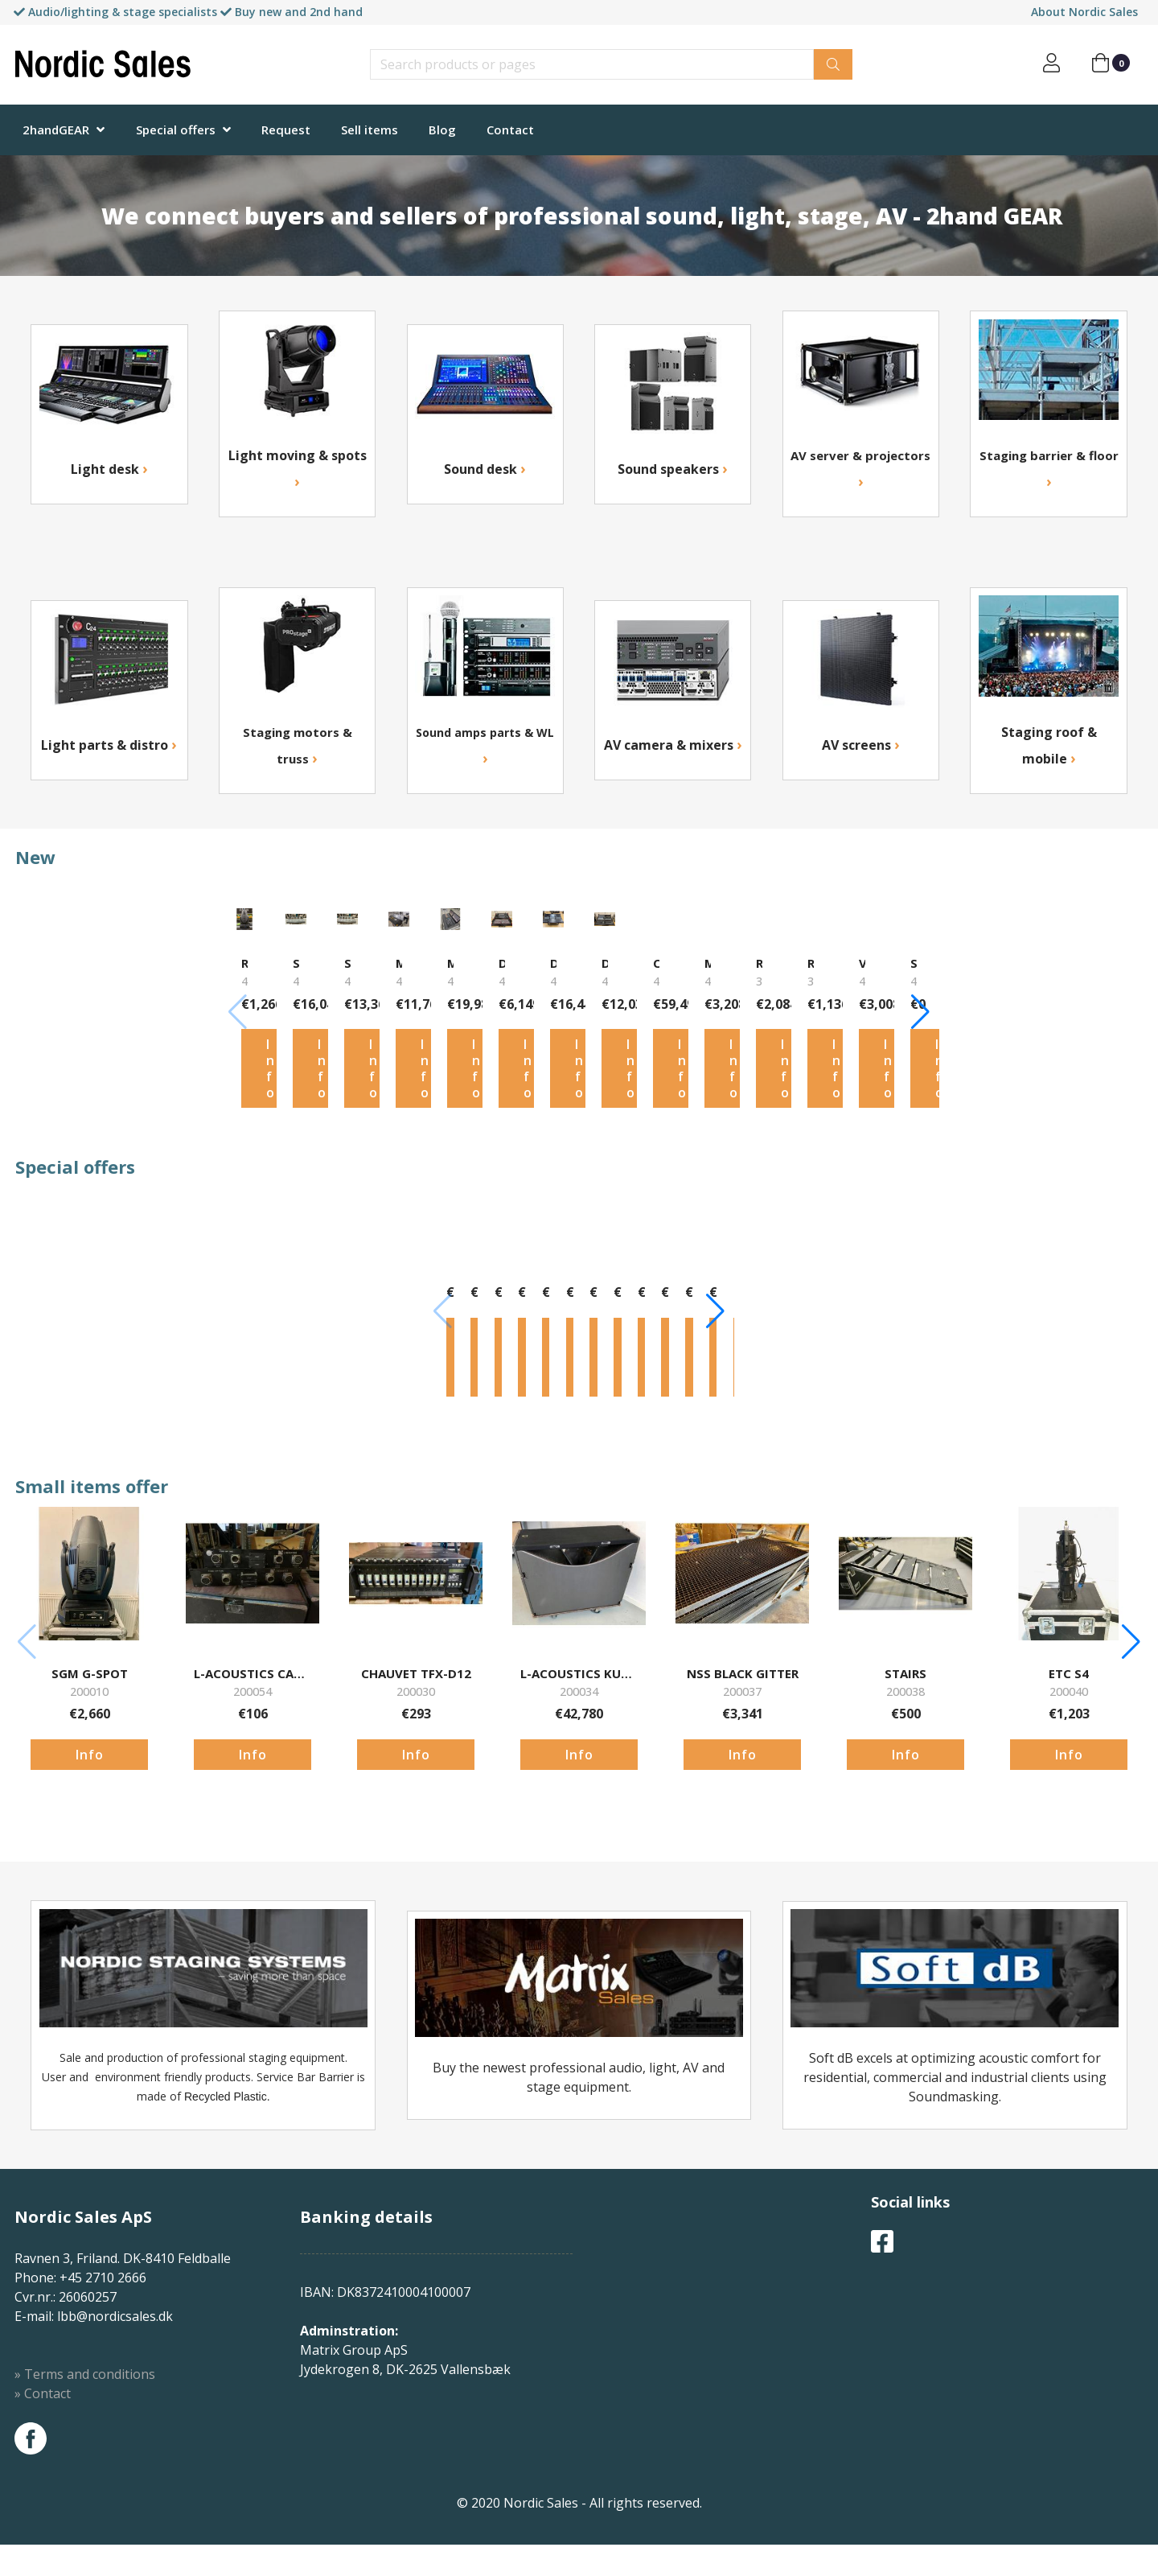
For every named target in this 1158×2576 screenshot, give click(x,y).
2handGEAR (56, 129)
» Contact (42, 2542)
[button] (1131, 1044)
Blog (442, 129)
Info (90, 1156)
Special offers (176, 129)
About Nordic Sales (1084, 11)
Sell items (369, 129)
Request (285, 129)
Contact (510, 129)
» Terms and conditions (84, 2523)
